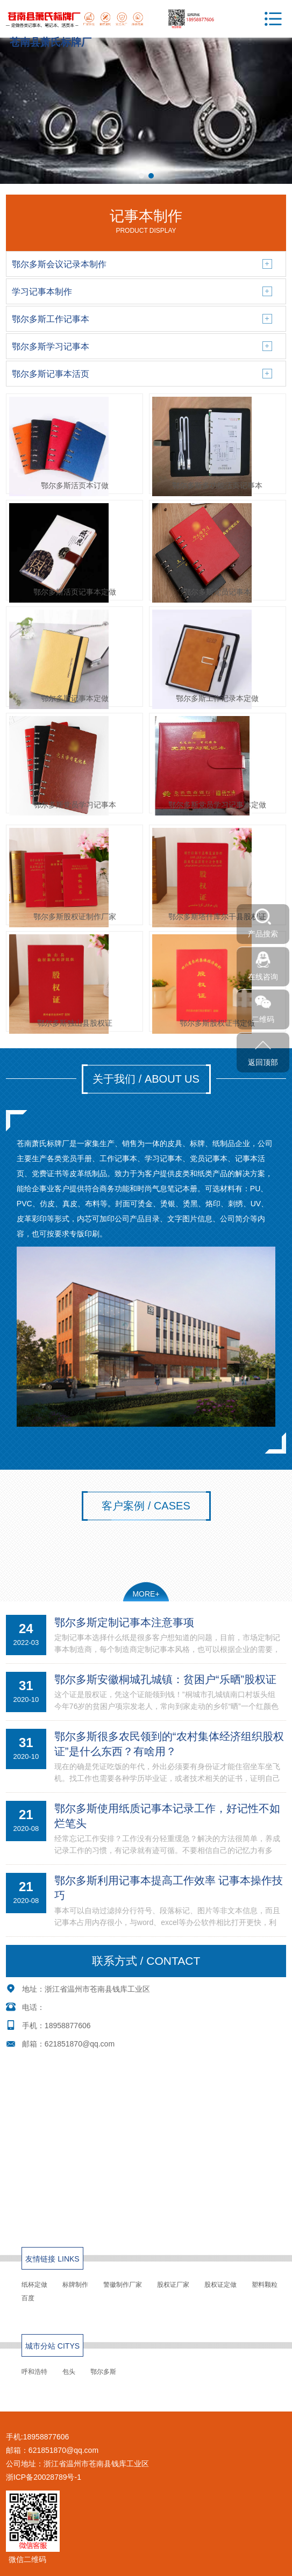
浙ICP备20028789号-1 (43, 2477)
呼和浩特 (34, 2371)
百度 (28, 2298)
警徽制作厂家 (122, 2284)
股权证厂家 (173, 2284)
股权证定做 (220, 2284)
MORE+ (145, 1594)
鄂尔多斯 (103, 2371)
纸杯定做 (34, 2284)
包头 (68, 2371)
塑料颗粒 (264, 2284)
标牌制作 (75, 2284)
